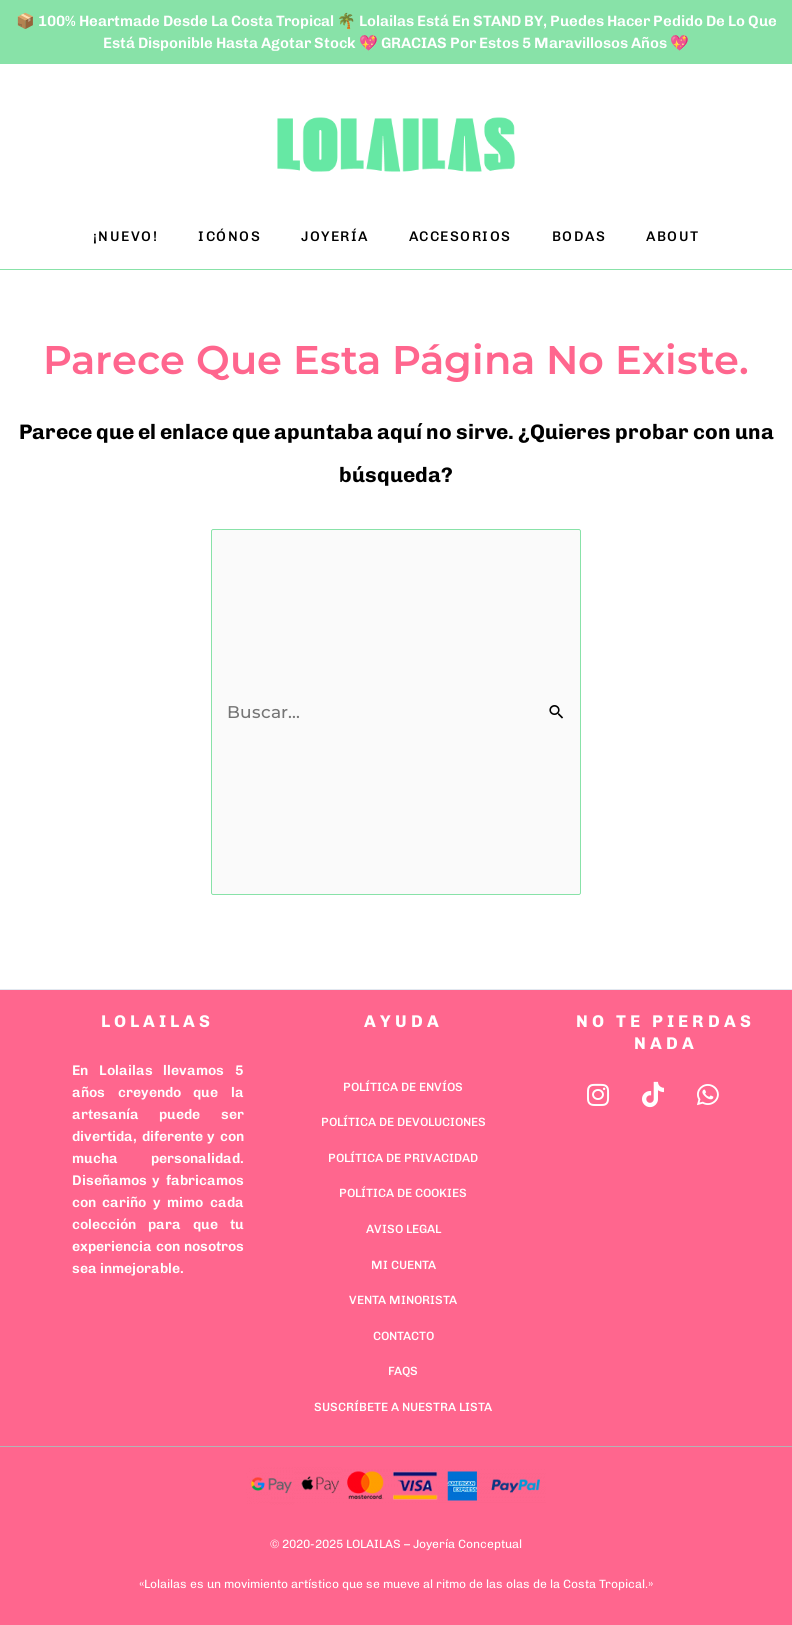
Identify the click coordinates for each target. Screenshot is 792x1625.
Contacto (403, 1336)
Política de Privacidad (403, 1158)
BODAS (579, 236)
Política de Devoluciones (403, 1122)
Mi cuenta (403, 1265)
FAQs (403, 1371)
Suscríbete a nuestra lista (403, 1407)
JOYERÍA (335, 236)
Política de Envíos (403, 1087)
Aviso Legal (403, 1229)
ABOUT (673, 236)
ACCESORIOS (460, 236)
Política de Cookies (403, 1193)
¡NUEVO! (126, 236)
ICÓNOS (229, 236)
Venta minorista (403, 1300)
